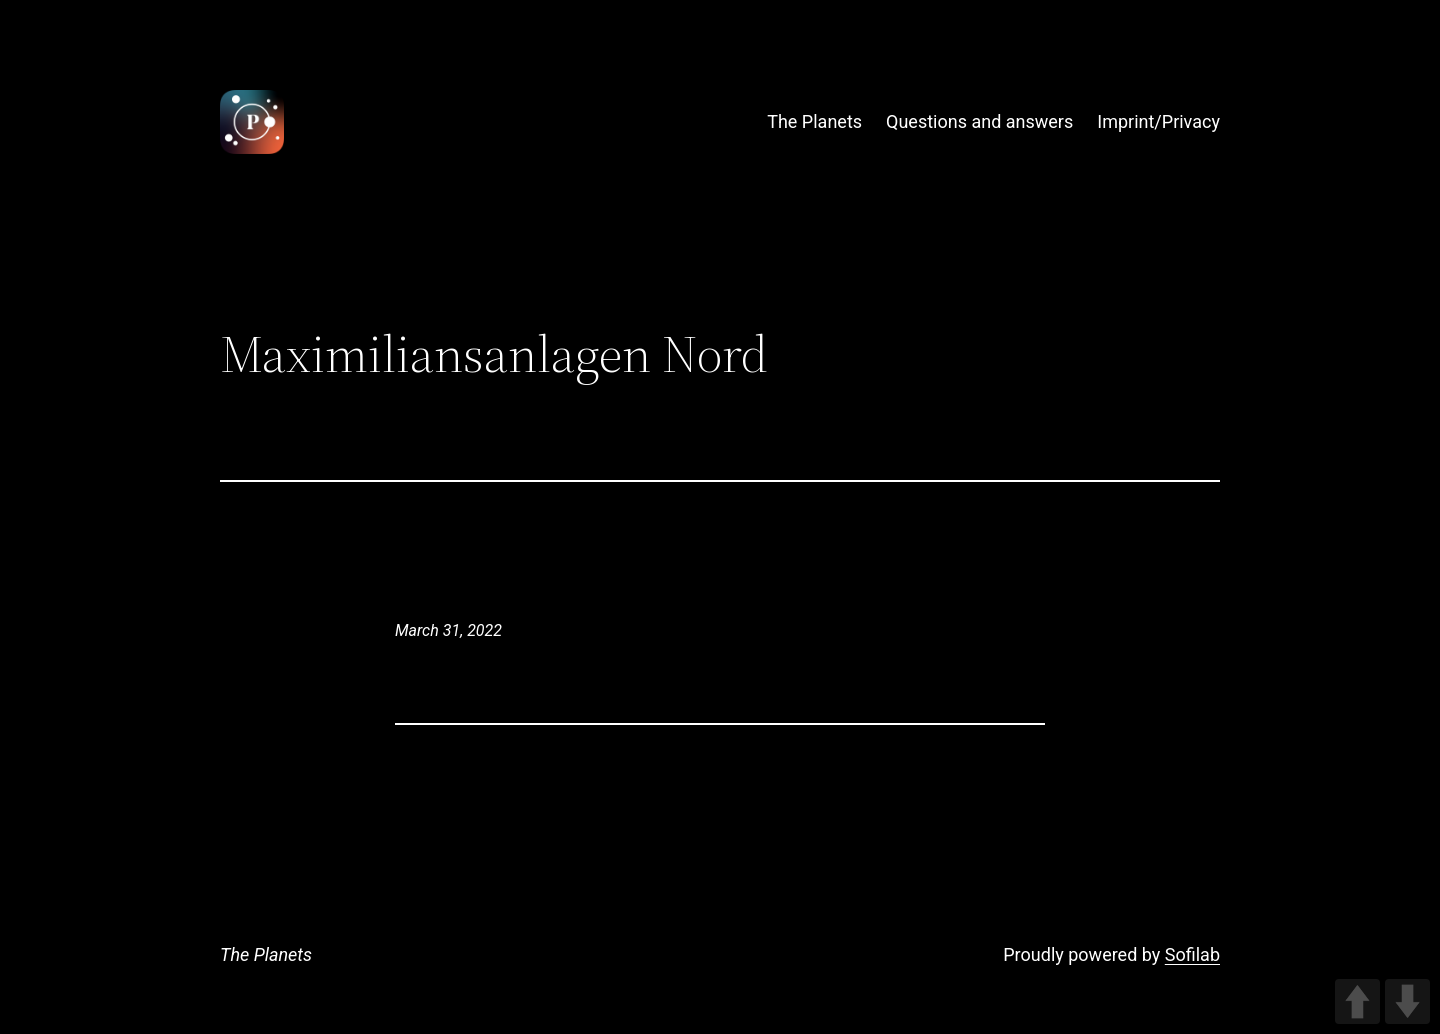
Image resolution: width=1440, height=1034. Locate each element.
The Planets (266, 954)
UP (1357, 1001)
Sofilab (1192, 954)
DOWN (1407, 1001)
